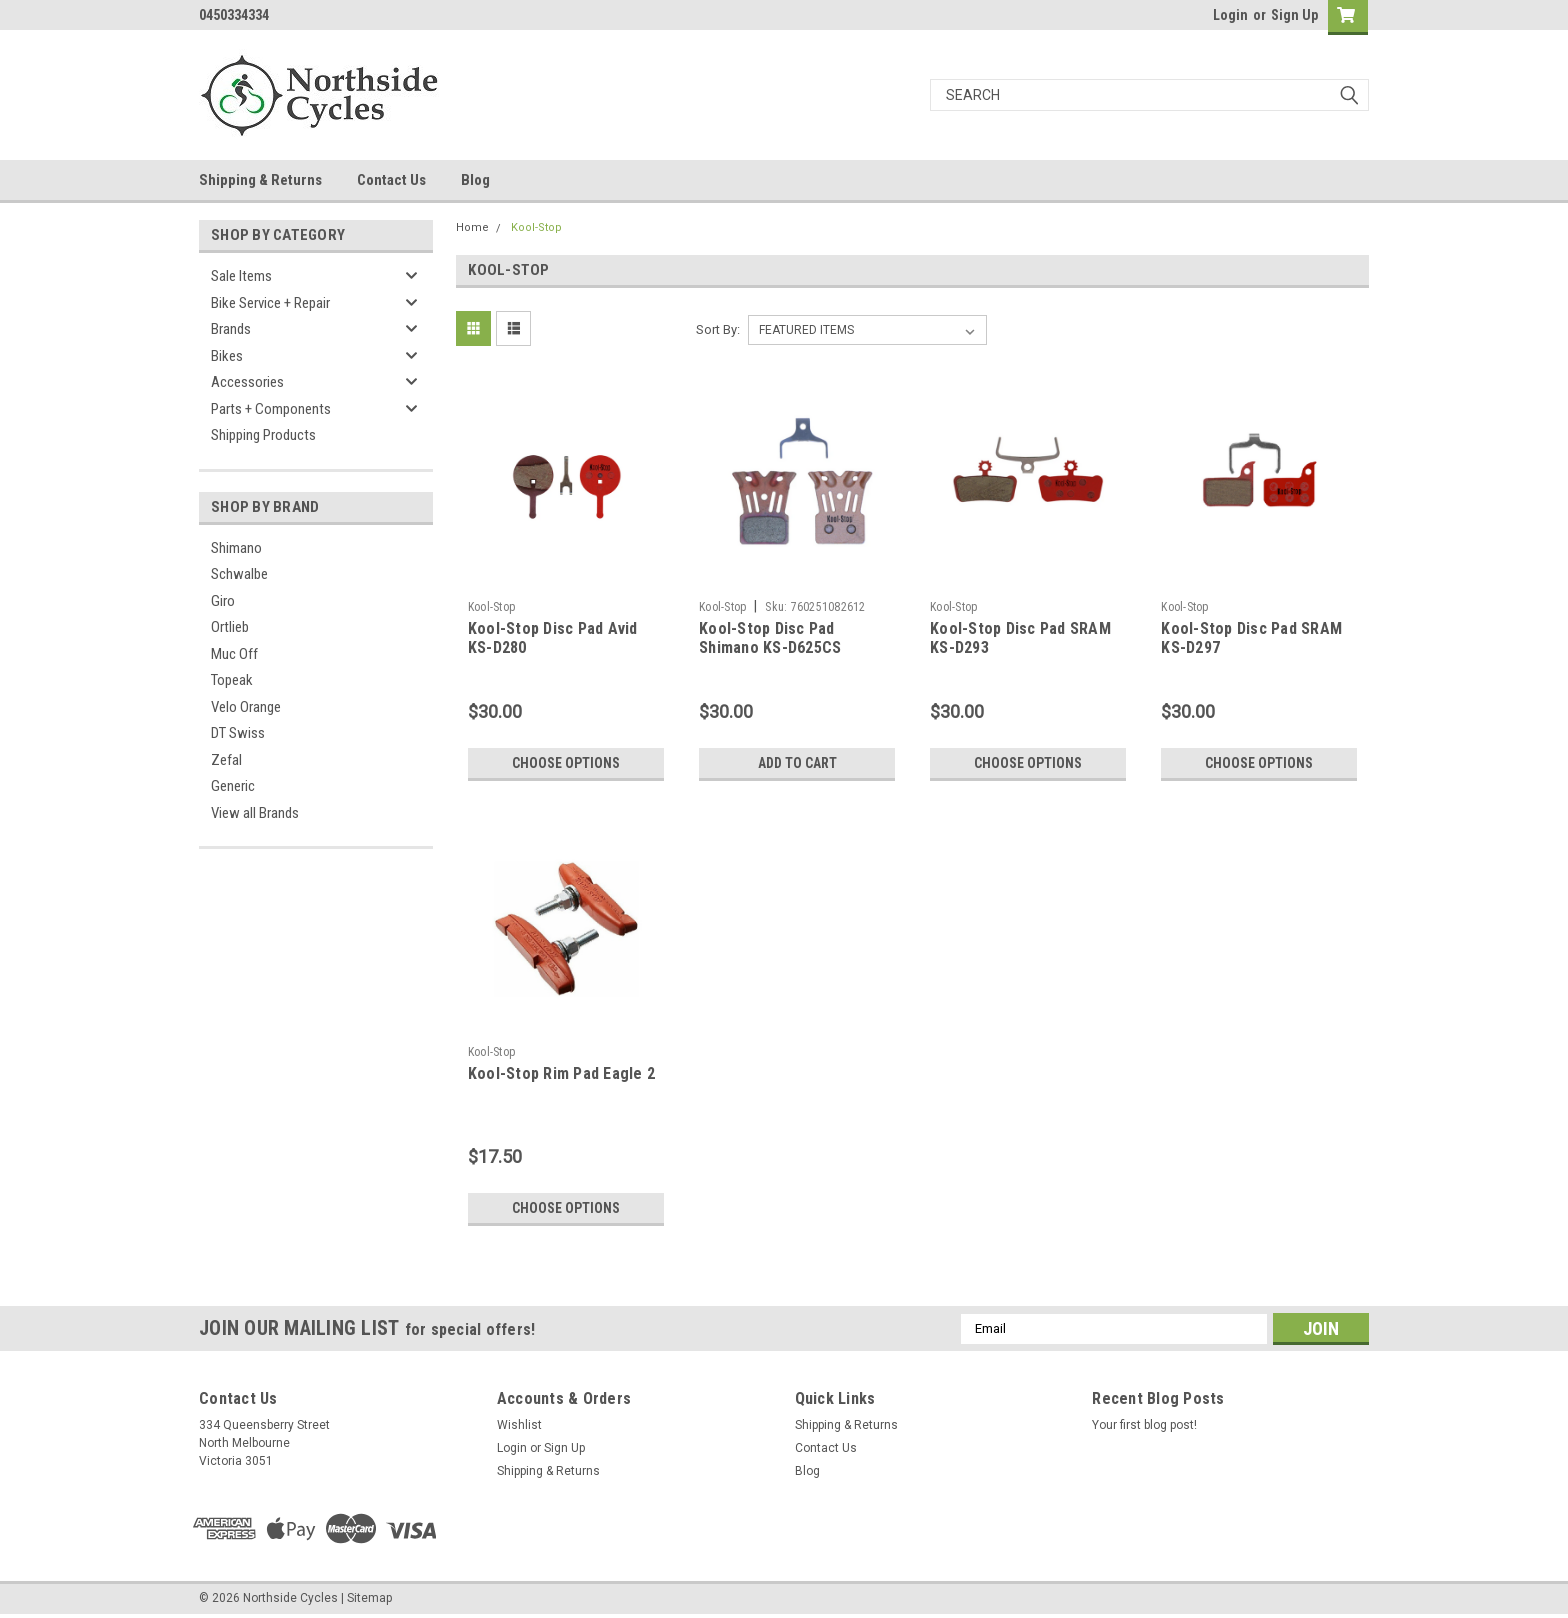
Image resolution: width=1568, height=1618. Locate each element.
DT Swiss (238, 733)
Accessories (247, 382)
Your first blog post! (1144, 1425)
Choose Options (566, 763)
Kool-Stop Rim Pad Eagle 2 (561, 1073)
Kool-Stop (536, 227)
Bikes (227, 356)
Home (472, 227)
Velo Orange (246, 707)
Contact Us (391, 180)
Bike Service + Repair (270, 303)
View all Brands (255, 813)
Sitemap (369, 1598)
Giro (223, 601)
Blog (475, 180)
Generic (233, 786)
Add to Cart (797, 763)
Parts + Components (271, 409)
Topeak (232, 680)
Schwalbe (239, 574)
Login (1230, 15)
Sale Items (241, 276)
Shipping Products (263, 435)
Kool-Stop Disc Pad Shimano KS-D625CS (770, 638)
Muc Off (234, 654)
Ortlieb (230, 627)
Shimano (236, 548)
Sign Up (1294, 15)
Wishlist (519, 1425)
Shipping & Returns (260, 180)
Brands (231, 329)
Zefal (226, 760)
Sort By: (718, 329)
